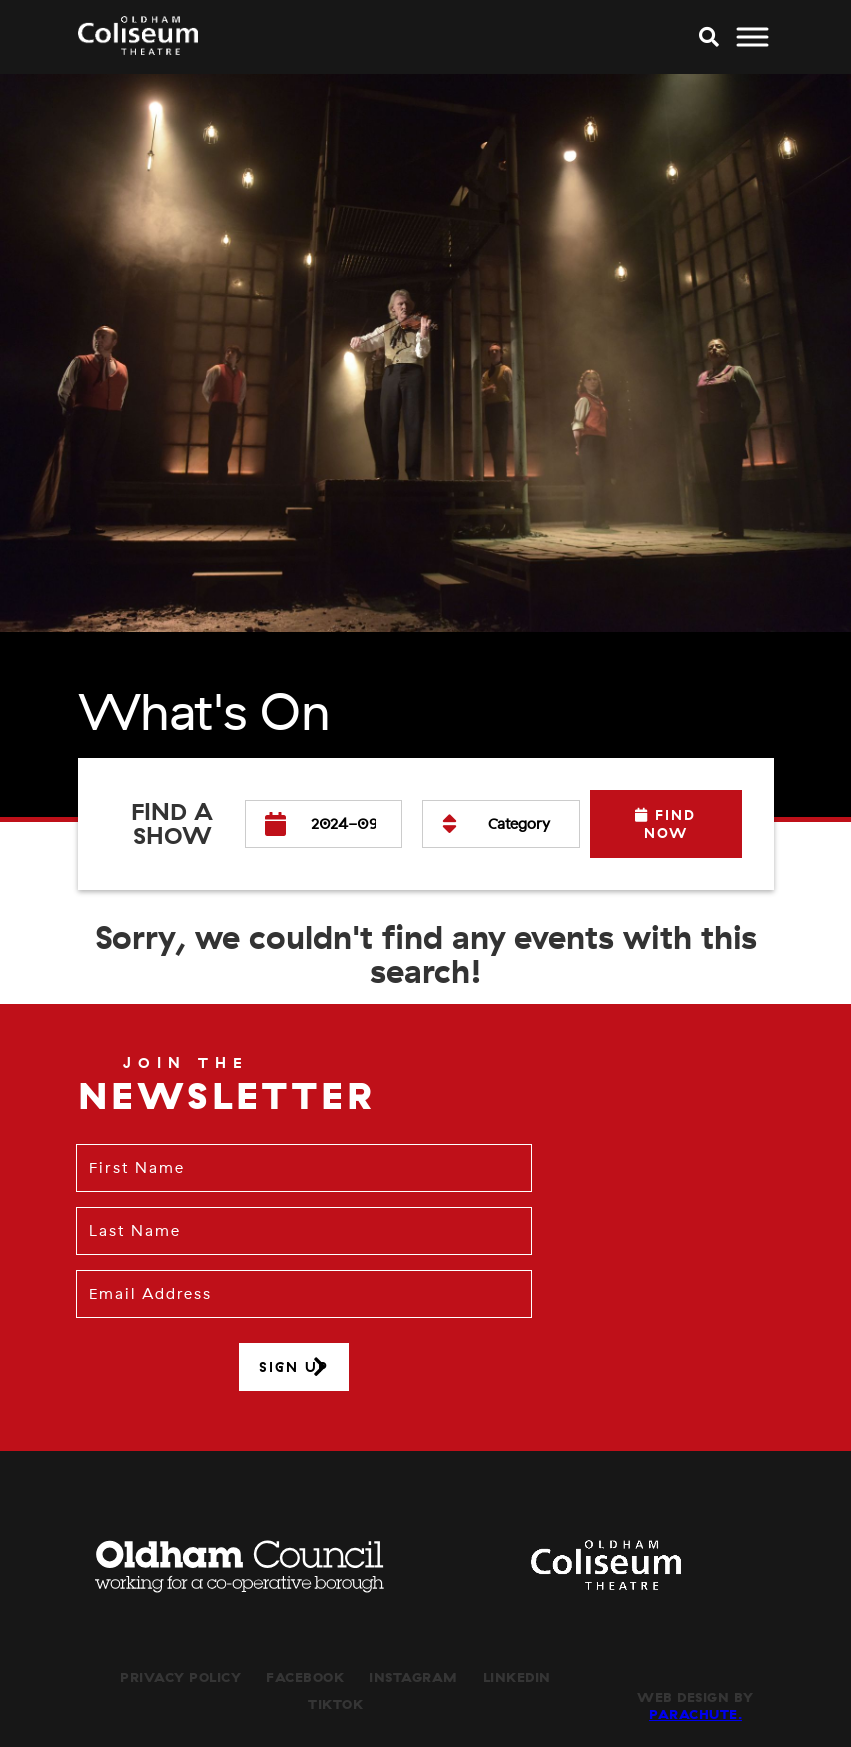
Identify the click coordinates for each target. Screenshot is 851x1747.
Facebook (305, 1677)
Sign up (294, 1367)
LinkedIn (517, 1677)
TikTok (335, 1704)
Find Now (665, 824)
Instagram (413, 1677)
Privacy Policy (180, 1677)
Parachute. (695, 1714)
